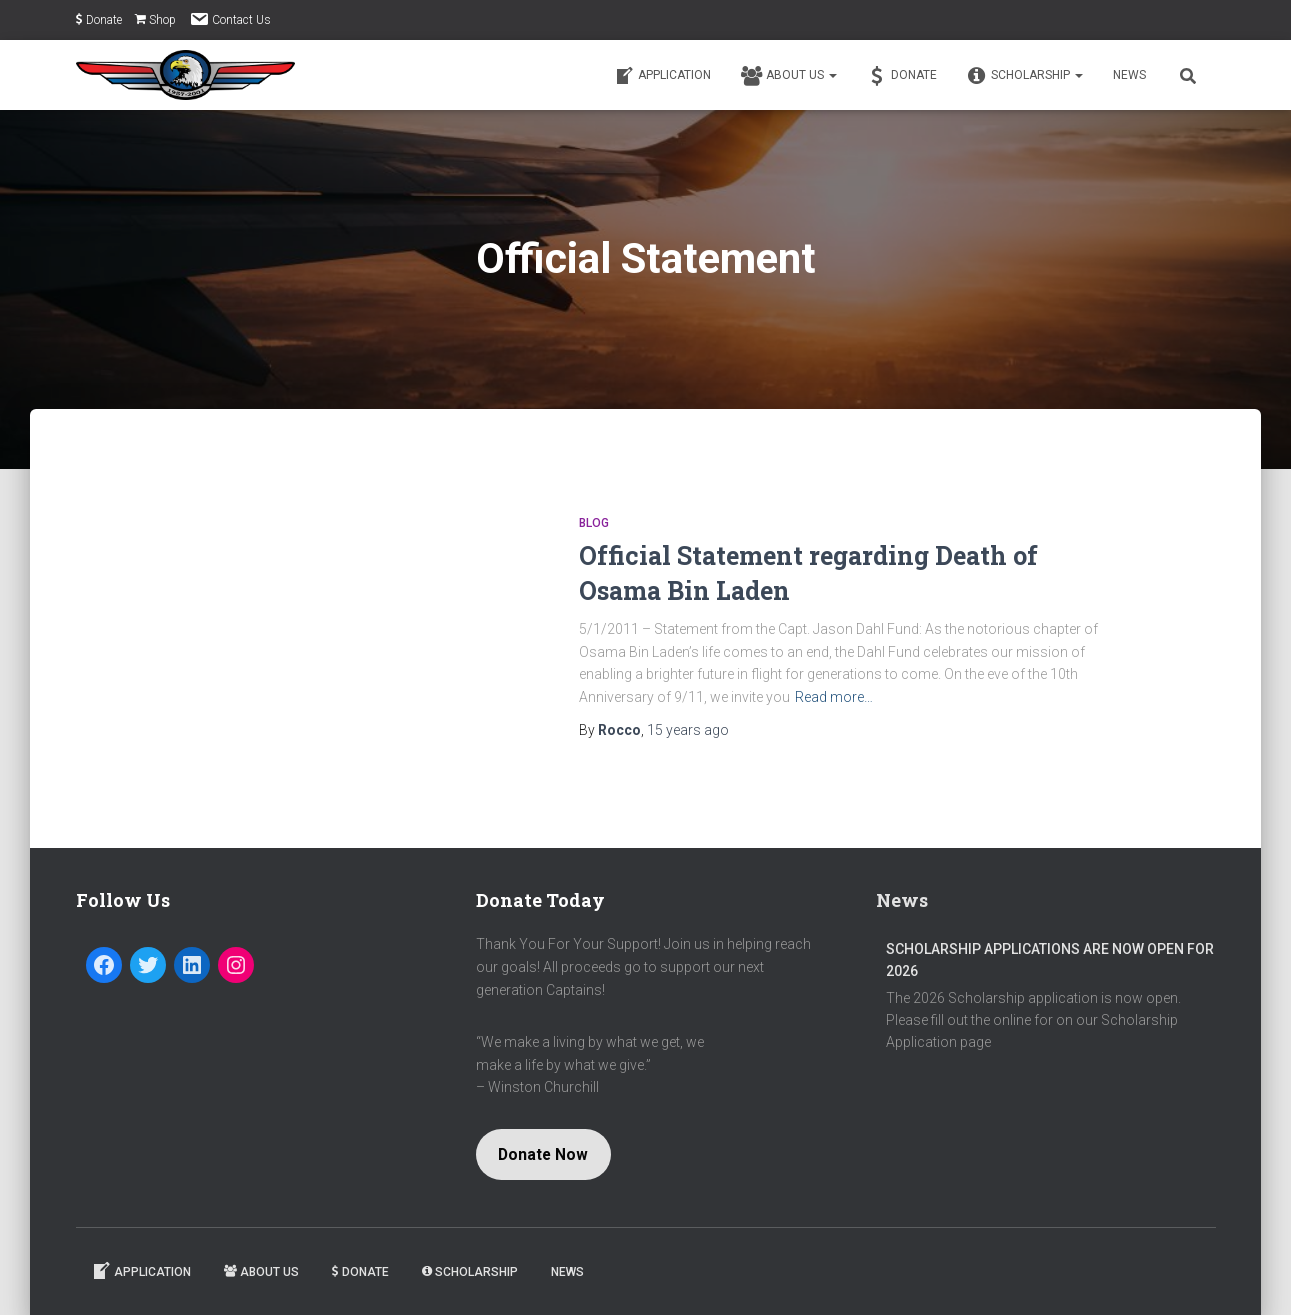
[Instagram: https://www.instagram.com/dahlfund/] (236, 965)
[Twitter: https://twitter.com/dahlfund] (148, 965)
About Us (789, 76)
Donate (99, 20)
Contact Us (230, 19)
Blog (594, 523)
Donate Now (543, 1154)
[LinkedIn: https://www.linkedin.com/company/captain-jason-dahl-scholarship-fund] (192, 965)
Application (662, 76)
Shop (155, 20)
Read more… (834, 697)
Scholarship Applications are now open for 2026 (1050, 960)
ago (688, 730)
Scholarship (1025, 76)
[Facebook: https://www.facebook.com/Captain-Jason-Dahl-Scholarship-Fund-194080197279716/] (104, 965)
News (1129, 75)
